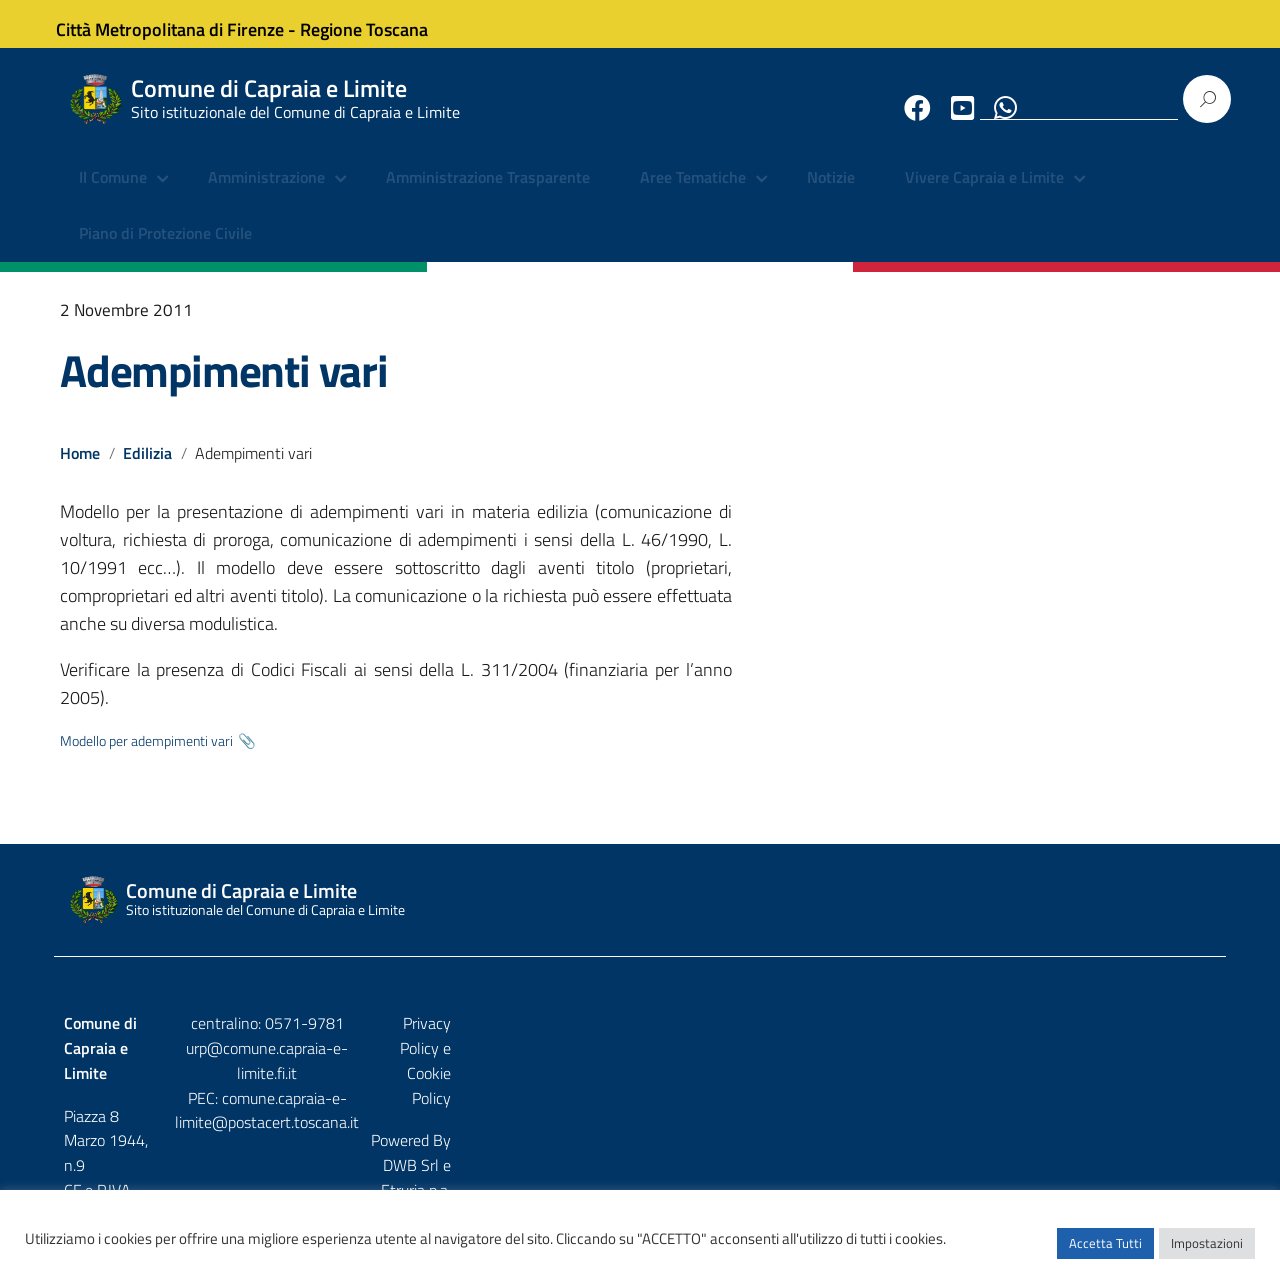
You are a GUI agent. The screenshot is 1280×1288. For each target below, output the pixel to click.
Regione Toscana (380, 23)
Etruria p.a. (1181, 1082)
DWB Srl (1102, 1082)
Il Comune (113, 195)
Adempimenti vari (224, 386)
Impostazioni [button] (1207, 1253)
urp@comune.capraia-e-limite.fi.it (640, 1064)
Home (80, 469)
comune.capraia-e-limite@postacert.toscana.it (657, 1089)
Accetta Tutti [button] (1105, 1253)
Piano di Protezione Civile (165, 250)
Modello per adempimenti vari (146, 757)
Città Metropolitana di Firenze (186, 23)
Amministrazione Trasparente (488, 195)
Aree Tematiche (693, 195)
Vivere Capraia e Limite (984, 195)
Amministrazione (266, 195)
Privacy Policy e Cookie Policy (1119, 1039)
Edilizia (148, 469)
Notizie (831, 195)
